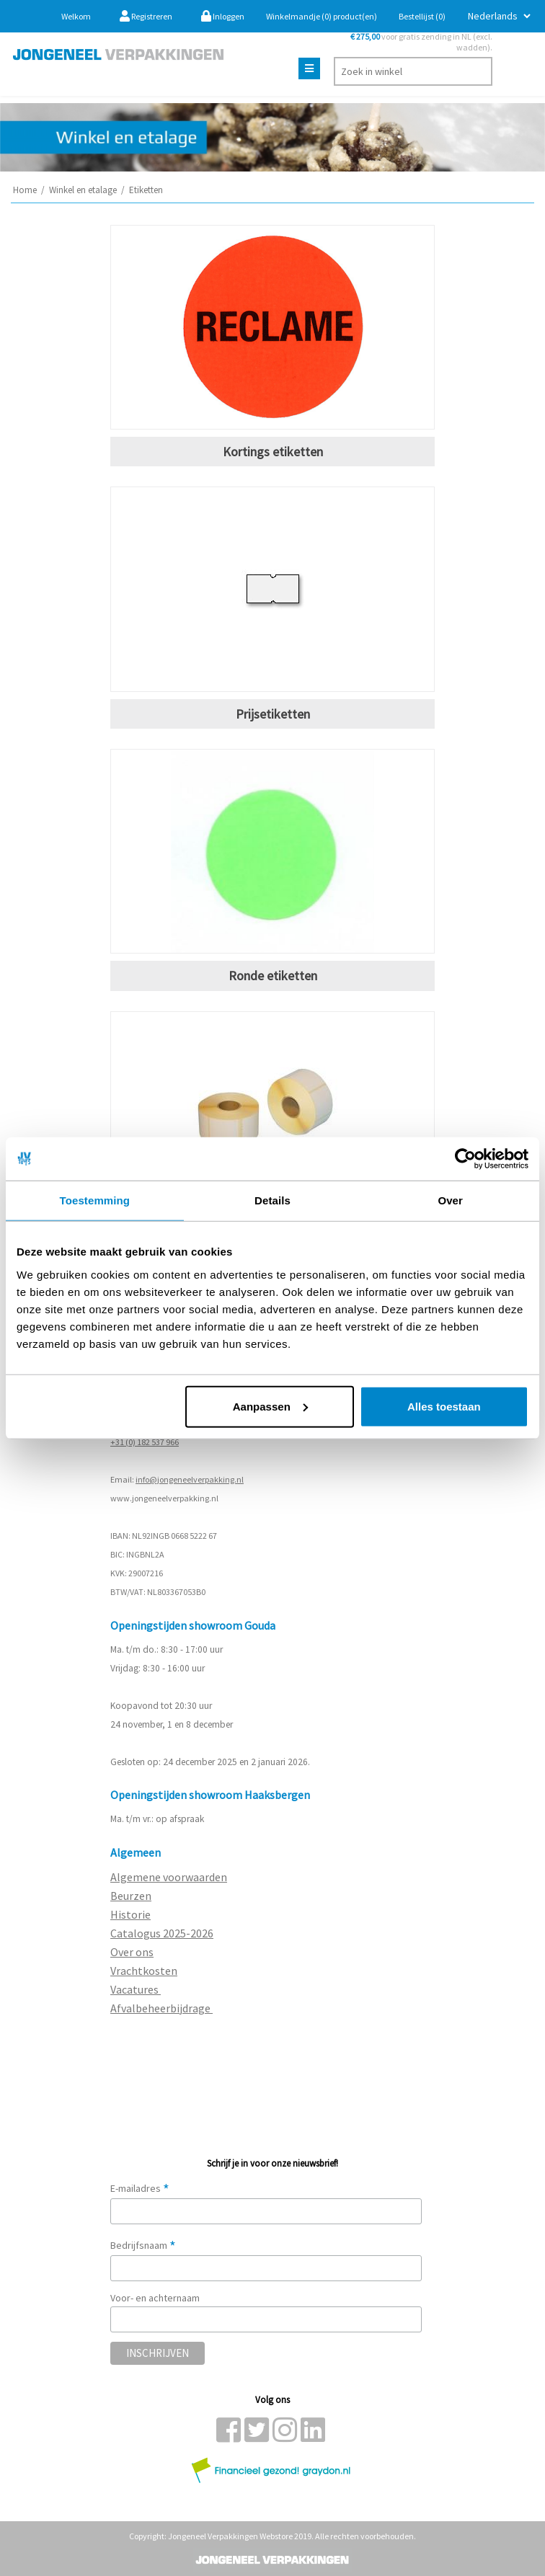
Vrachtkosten (143, 1970)
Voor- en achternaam (155, 2297)
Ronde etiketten (273, 975)
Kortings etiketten (273, 451)
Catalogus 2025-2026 (161, 1933)
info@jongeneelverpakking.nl (190, 1479)
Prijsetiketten (273, 714)
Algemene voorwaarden (168, 1877)
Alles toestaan (444, 1406)
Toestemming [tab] (95, 1200)
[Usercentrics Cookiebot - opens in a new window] (465, 1159)
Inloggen (222, 16)
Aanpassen (270, 1406)
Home (25, 190)
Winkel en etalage (83, 190)
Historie (130, 1914)
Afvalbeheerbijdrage (161, 2008)
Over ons (132, 1952)
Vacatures (135, 1989)
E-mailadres (139, 2188)
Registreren (146, 16)
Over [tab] (450, 1200)
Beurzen (130, 1895)
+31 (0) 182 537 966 (144, 1441)
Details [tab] (272, 1200)
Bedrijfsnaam (143, 2245)
